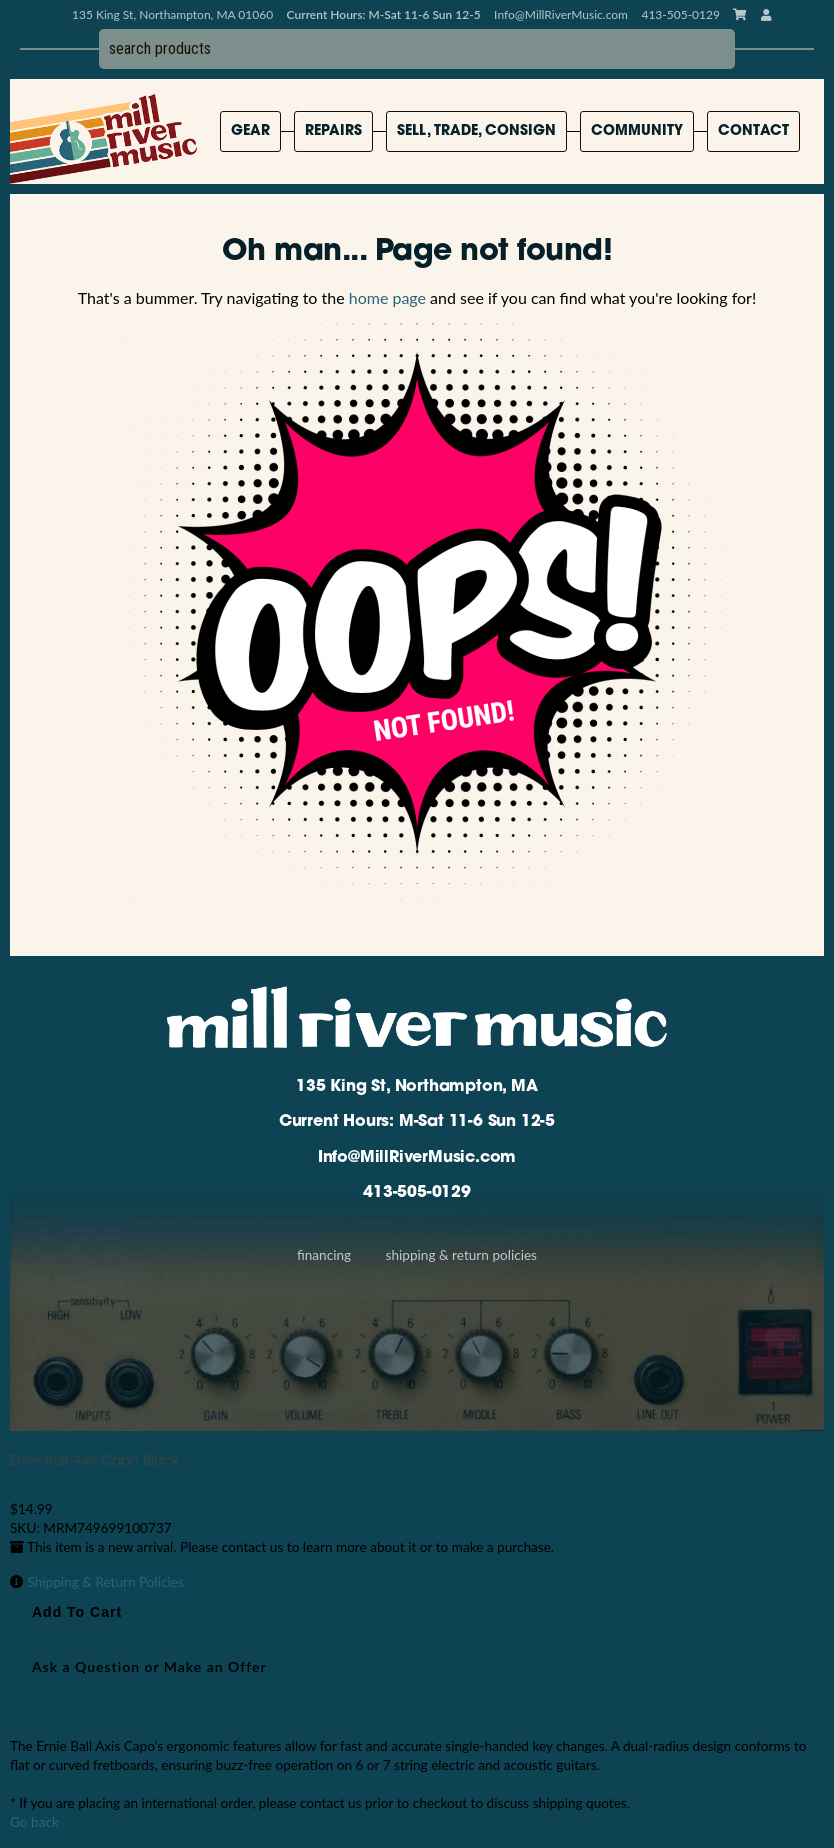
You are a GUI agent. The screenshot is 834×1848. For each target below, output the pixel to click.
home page (387, 297)
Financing (324, 1255)
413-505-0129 (417, 1193)
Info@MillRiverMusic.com (561, 14)
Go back (34, 1822)
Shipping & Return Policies (461, 1255)
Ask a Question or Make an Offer (149, 1666)
